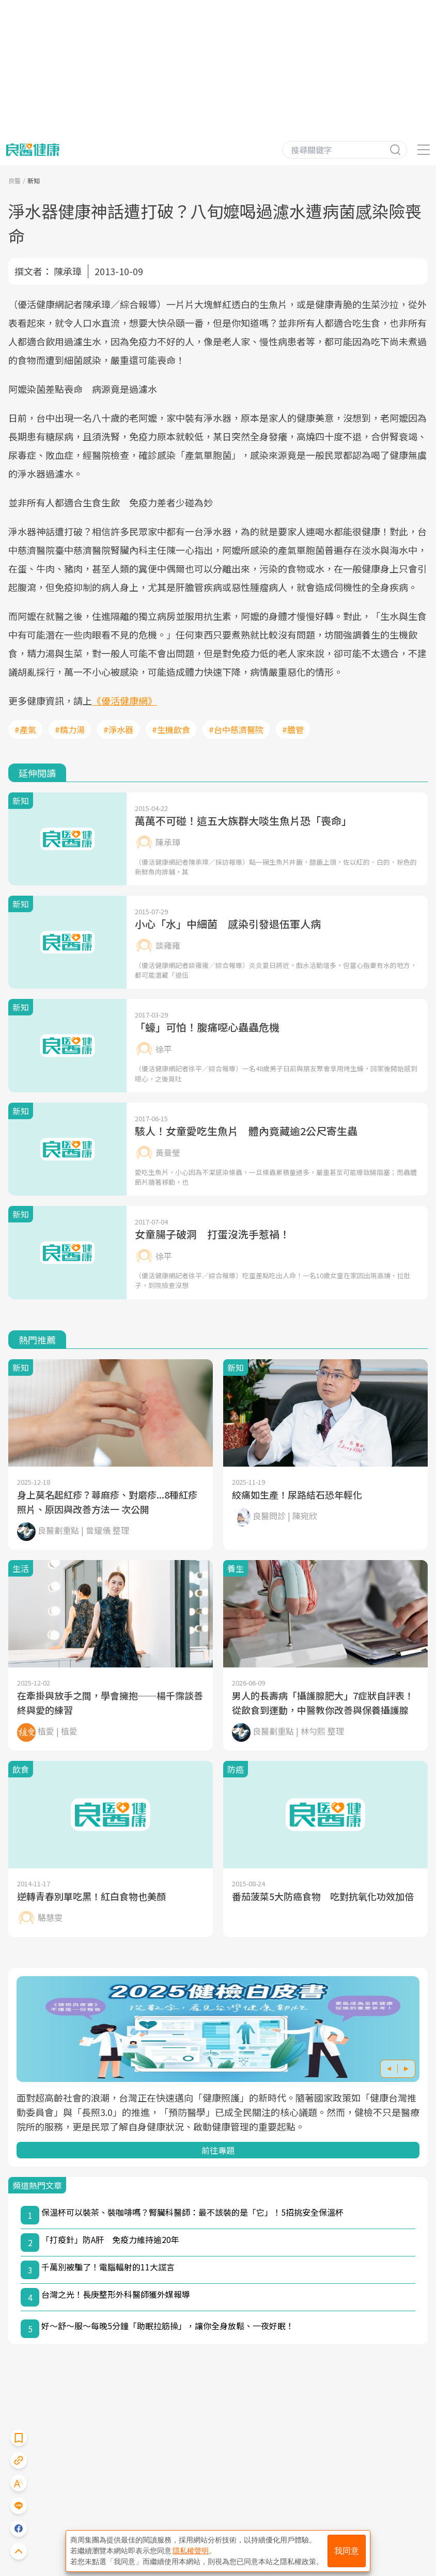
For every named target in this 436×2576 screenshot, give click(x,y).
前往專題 (218, 2150)
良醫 (14, 180)
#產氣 (25, 729)
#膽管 (293, 729)
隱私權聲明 (191, 2551)
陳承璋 (68, 271)
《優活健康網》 (124, 700)
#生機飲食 (171, 729)
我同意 (346, 2551)
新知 (33, 180)
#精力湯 (70, 729)
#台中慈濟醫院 (236, 729)
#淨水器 (118, 729)
